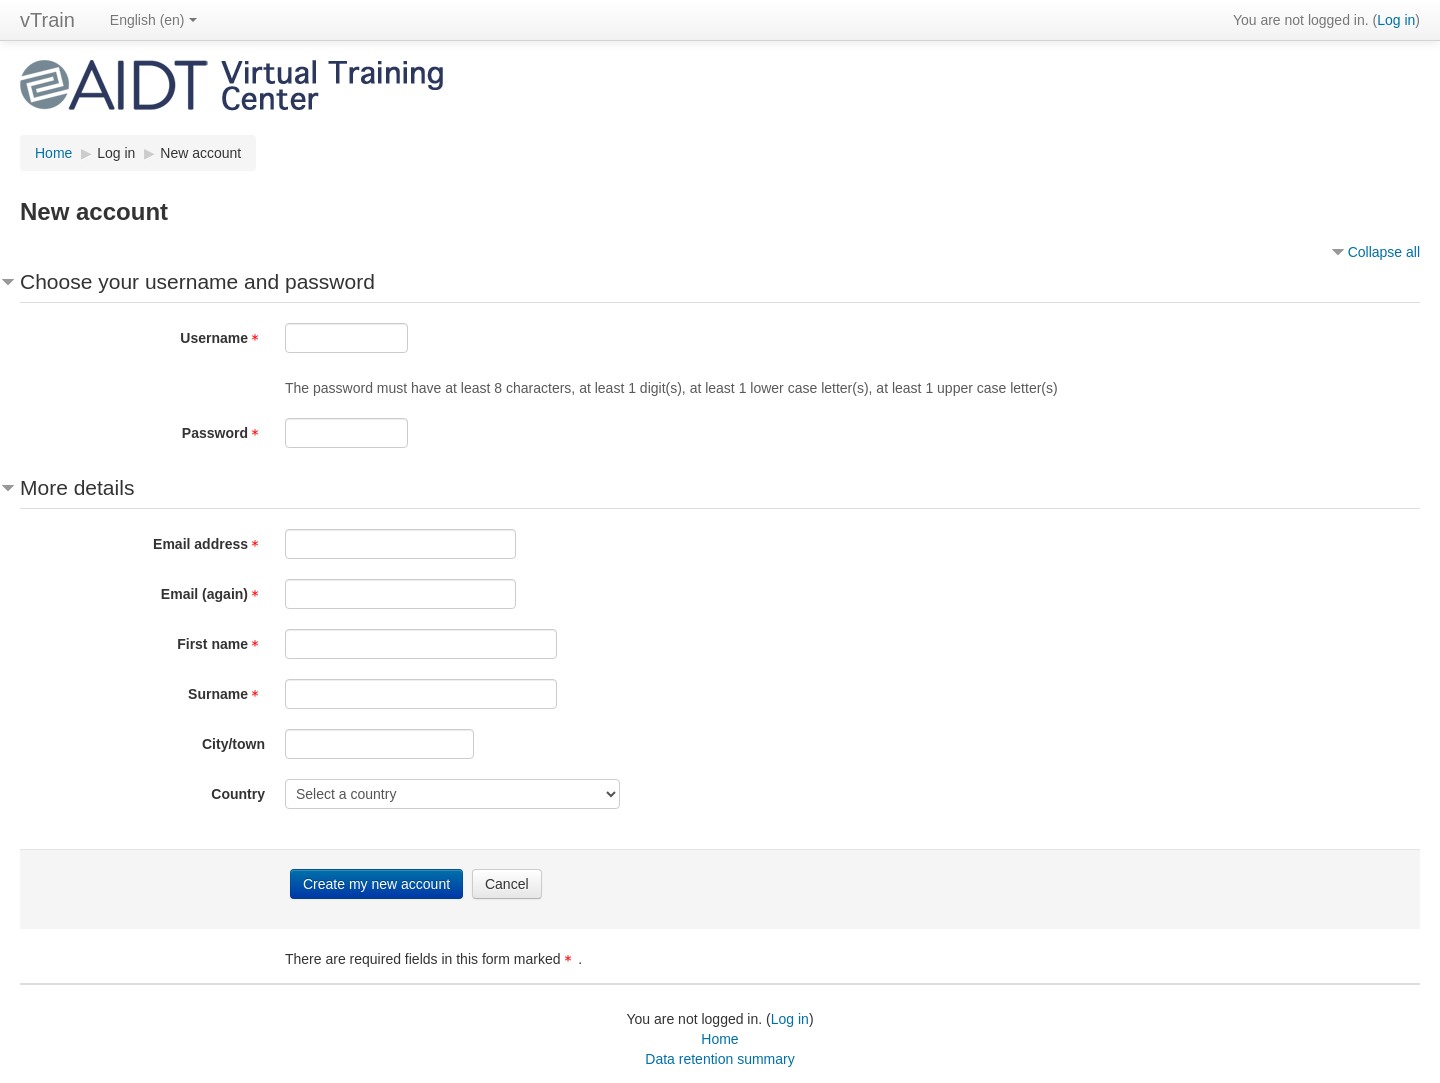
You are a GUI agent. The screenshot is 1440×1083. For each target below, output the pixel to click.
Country (238, 794)
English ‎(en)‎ (153, 20)
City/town (233, 744)
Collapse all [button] (1384, 252)
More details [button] (77, 487)
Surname (226, 694)
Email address (209, 544)
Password (223, 433)
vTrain (47, 20)
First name (221, 644)
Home (719, 1039)
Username (222, 338)
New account (200, 153)
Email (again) (213, 594)
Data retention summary (719, 1059)
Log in (1396, 20)
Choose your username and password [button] (197, 281)
